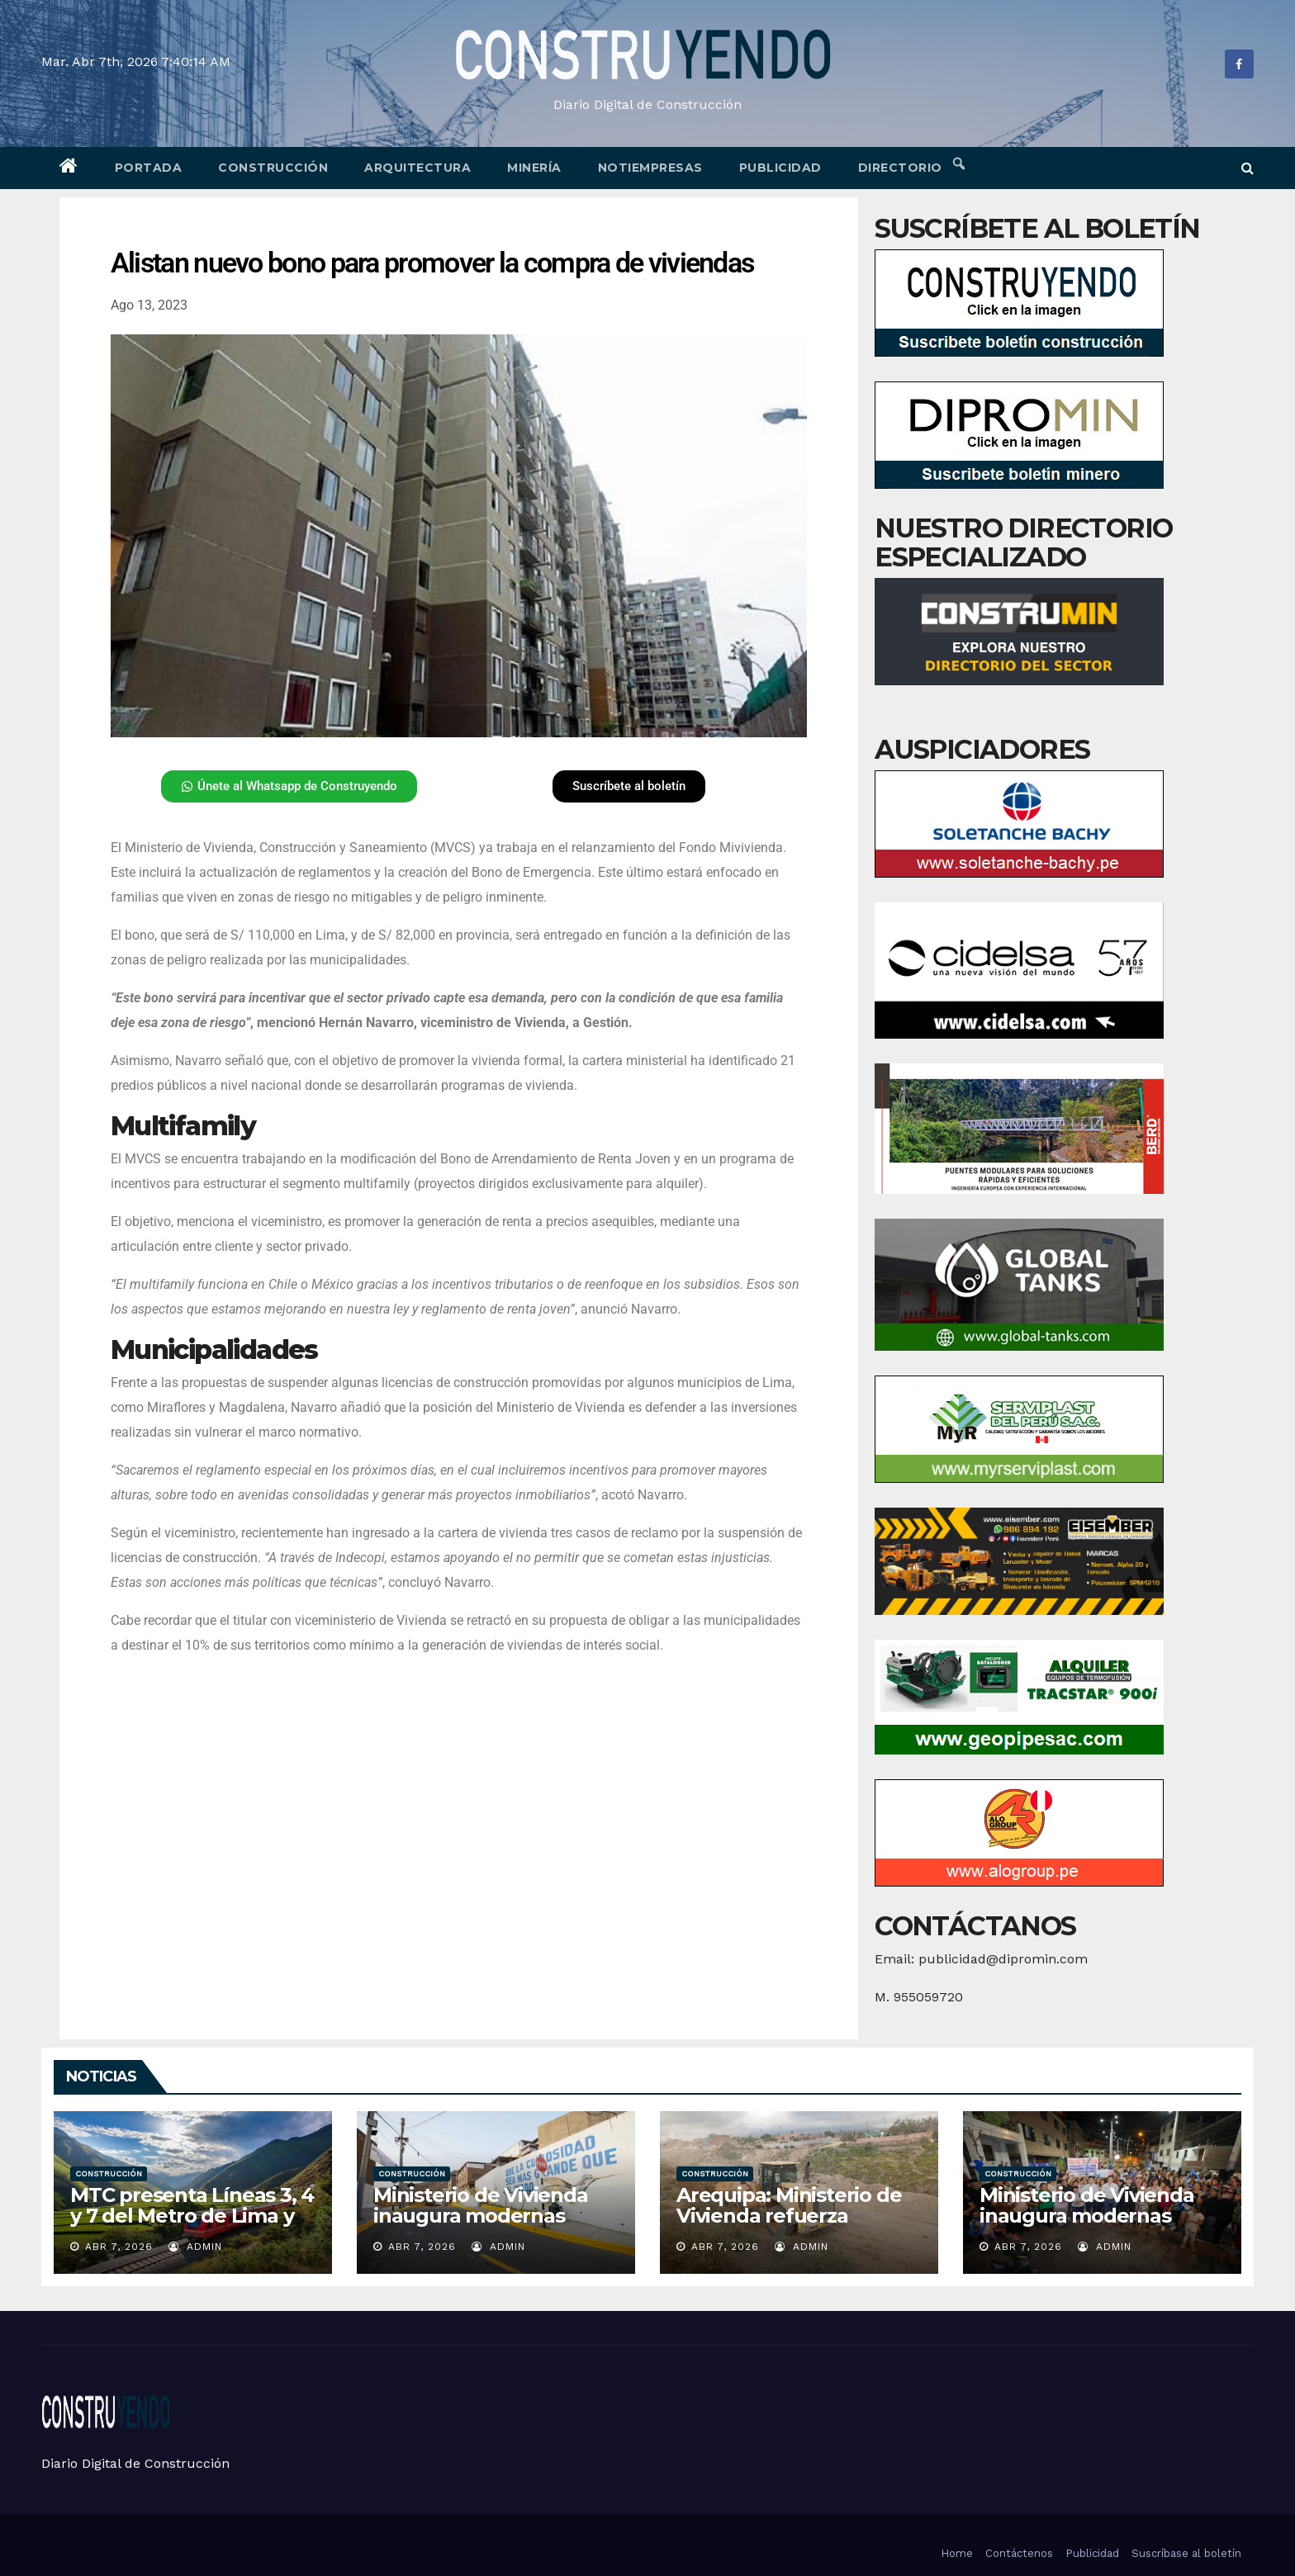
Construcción (273, 167)
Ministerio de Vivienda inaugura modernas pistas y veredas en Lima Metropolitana (491, 2226)
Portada (149, 167)
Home (957, 2553)
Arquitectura (417, 167)
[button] (1247, 168)
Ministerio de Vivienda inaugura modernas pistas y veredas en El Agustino (1087, 2226)
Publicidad (780, 167)
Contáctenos (1019, 2553)
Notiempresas (650, 167)
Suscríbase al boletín (1186, 2553)
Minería (534, 167)
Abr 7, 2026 (119, 2246)
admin (195, 2246)
